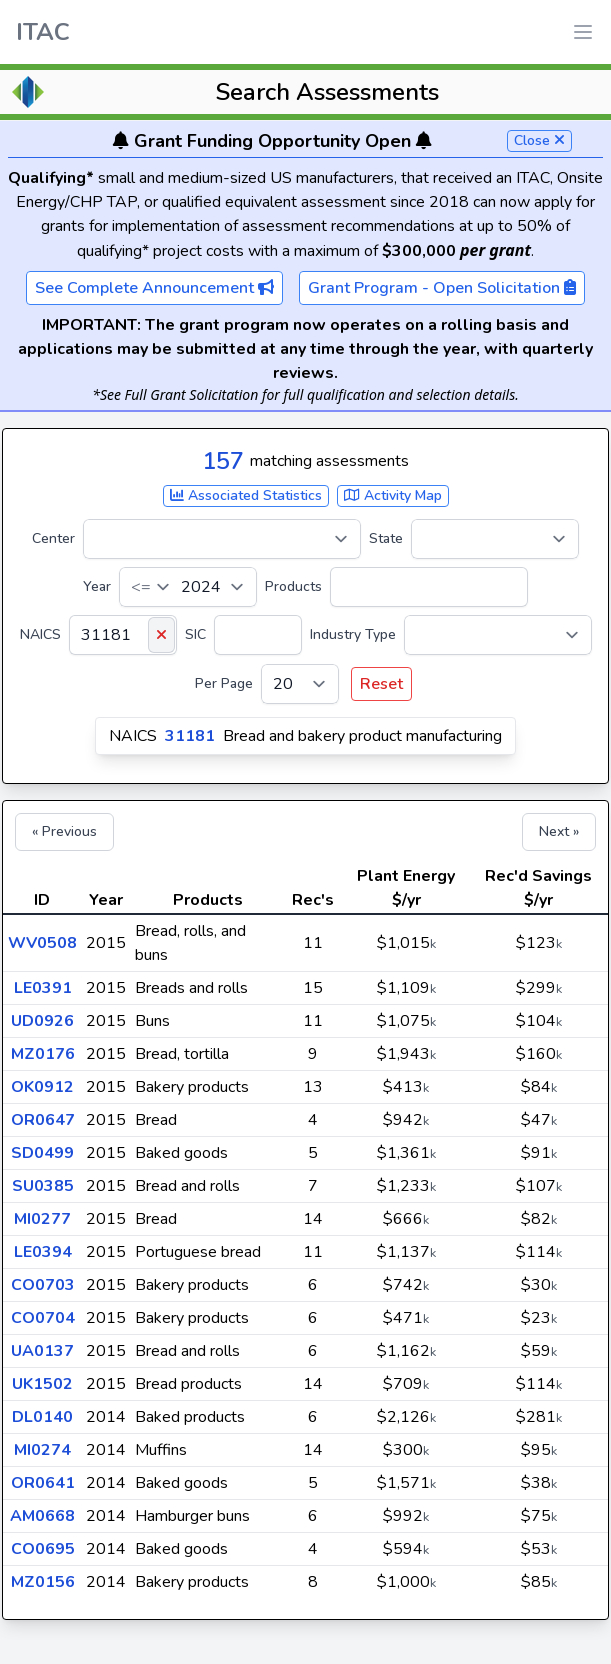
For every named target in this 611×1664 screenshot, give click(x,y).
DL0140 (42, 1417)
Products (293, 586)
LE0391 (43, 988)
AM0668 (42, 1516)
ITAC (43, 32)
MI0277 (42, 1219)
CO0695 (43, 1549)
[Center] (222, 539)
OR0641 (43, 1483)
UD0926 (42, 1021)
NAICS (40, 634)
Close (539, 140)
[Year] (188, 587)
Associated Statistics (246, 495)
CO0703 (43, 1285)
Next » (559, 831)
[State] (495, 539)
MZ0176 (43, 1054)
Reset (381, 684)
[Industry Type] (498, 635)
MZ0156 (43, 1582)
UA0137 (42, 1351)
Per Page (224, 683)
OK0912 (42, 1087)
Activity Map (393, 495)
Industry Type (353, 634)
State (386, 538)
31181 (190, 736)
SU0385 (43, 1186)
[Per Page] (300, 684)
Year (97, 586)
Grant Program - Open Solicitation (442, 288)
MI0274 (42, 1450)
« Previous (64, 831)
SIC (195, 634)
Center (53, 538)
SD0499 (42, 1153)
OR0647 (43, 1120)
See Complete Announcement (154, 288)
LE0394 (43, 1252)
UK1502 (42, 1384)
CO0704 (43, 1318)
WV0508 (42, 943)
